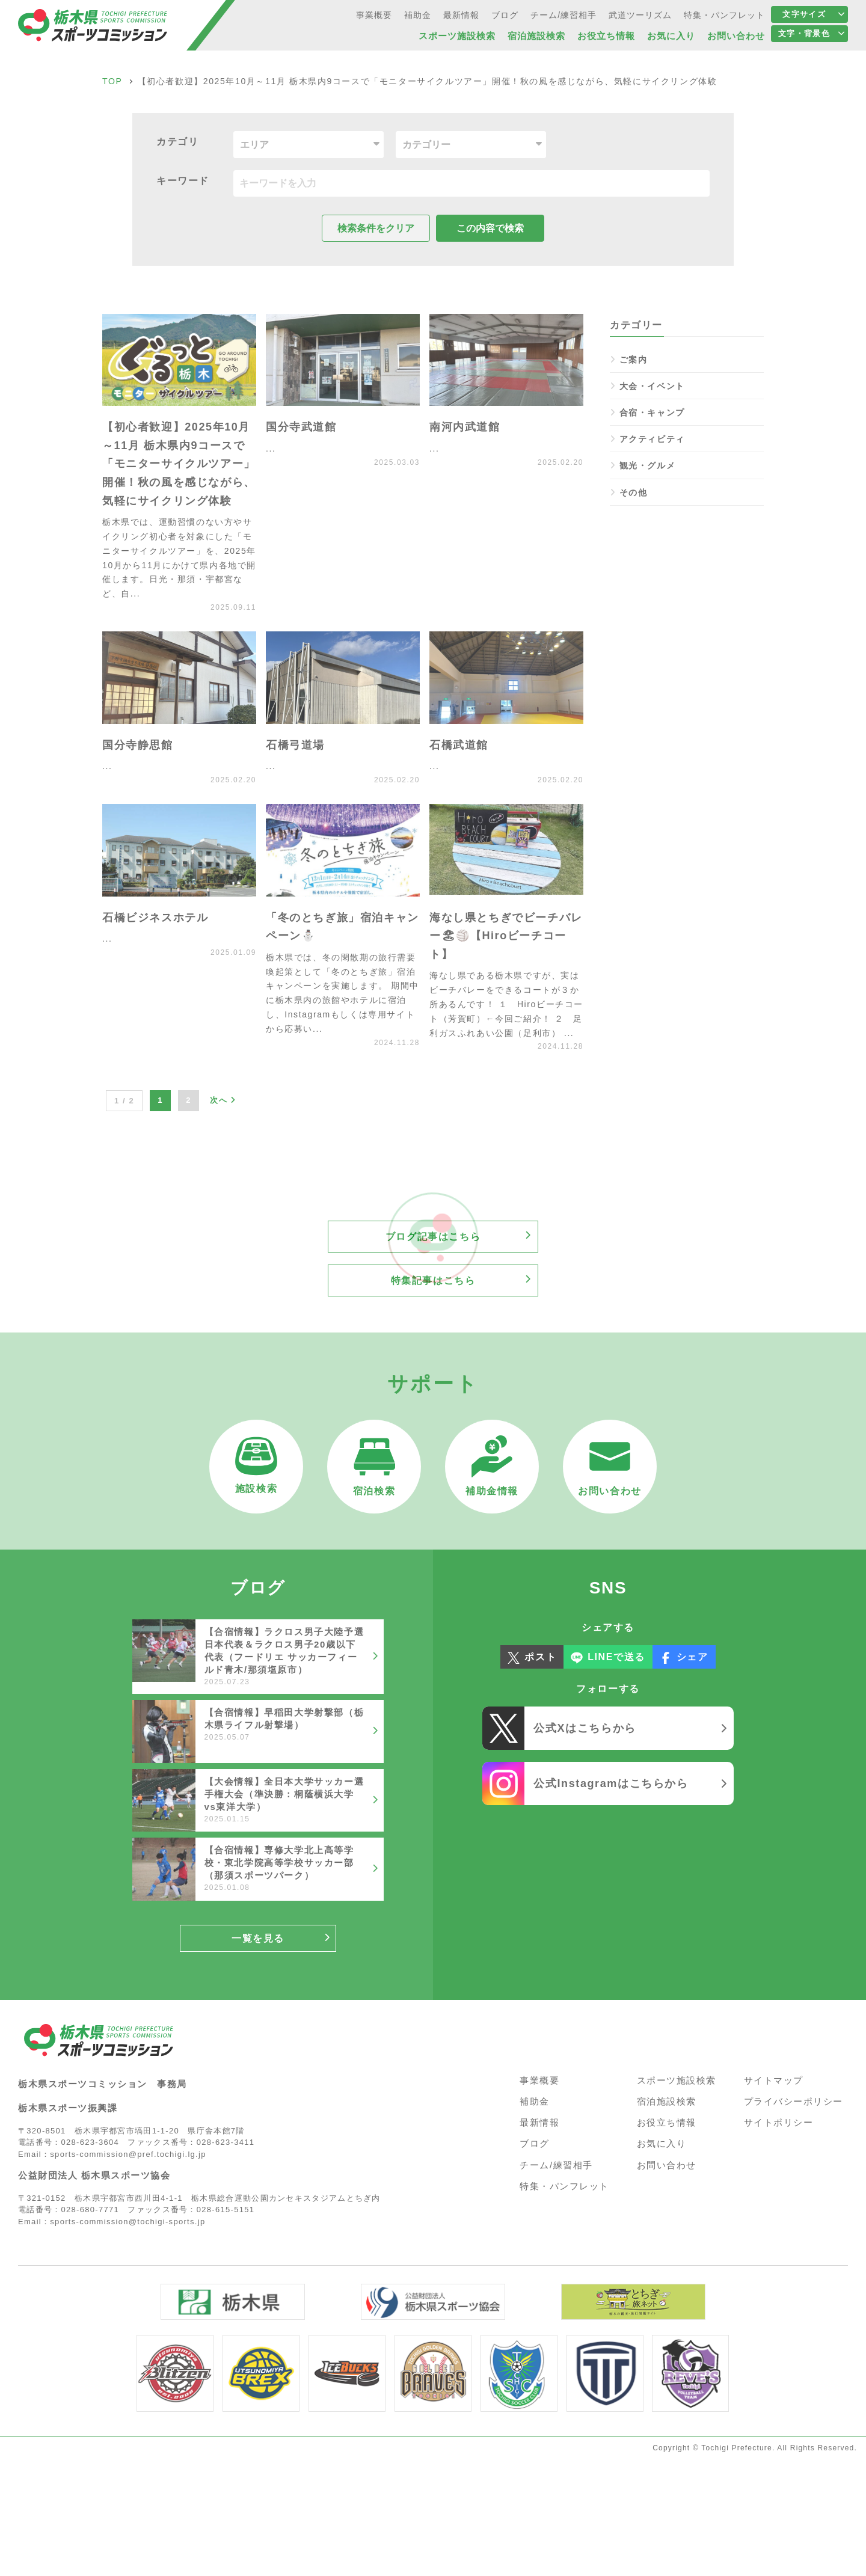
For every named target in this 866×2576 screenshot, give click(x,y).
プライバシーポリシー (793, 2101)
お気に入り (662, 2143)
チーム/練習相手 (556, 2165)
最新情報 (539, 2122)
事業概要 (539, 2080)
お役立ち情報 (666, 2122)
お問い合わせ (666, 2165)
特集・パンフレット (564, 2186)
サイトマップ (773, 2080)
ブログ (535, 2143)
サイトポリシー (779, 2122)
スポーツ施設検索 (676, 2080)
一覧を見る (258, 1938)
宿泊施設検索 (666, 2101)
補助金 (535, 2101)
